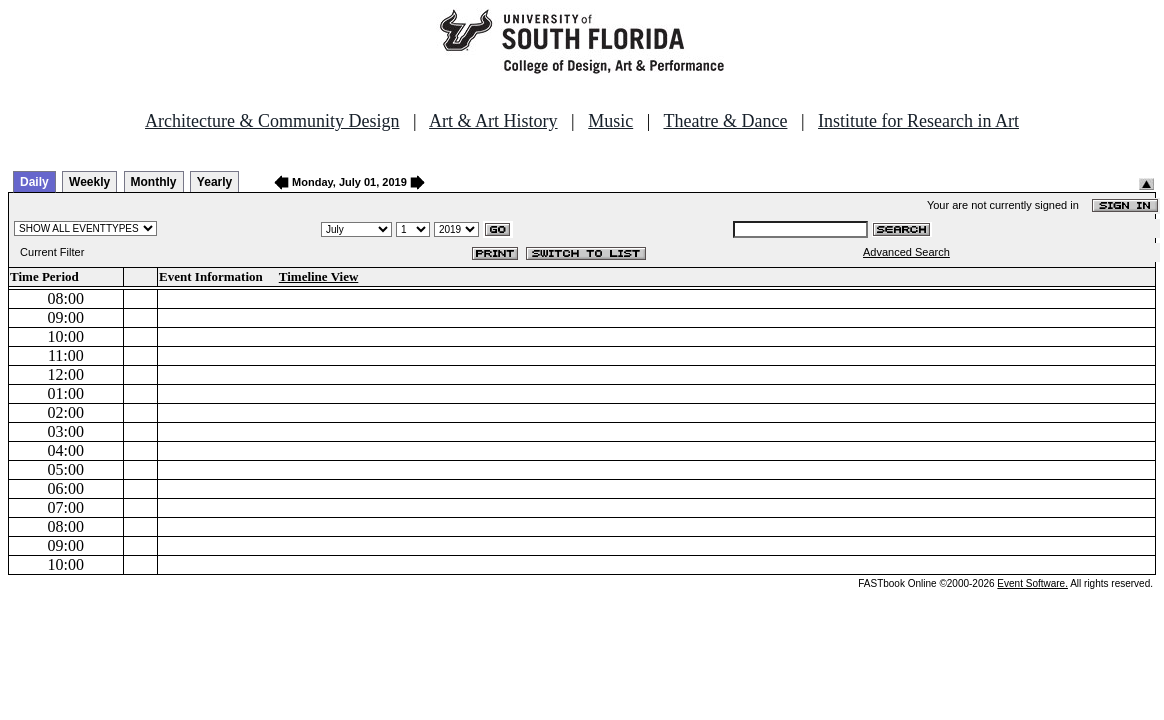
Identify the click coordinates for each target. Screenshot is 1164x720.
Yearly (214, 182)
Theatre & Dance (725, 121)
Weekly (89, 182)
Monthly (154, 182)
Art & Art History (493, 121)
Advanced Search (906, 252)
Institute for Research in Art (918, 121)
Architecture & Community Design (272, 121)
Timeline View (319, 276)
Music (610, 121)
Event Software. (1032, 583)
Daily (34, 182)
